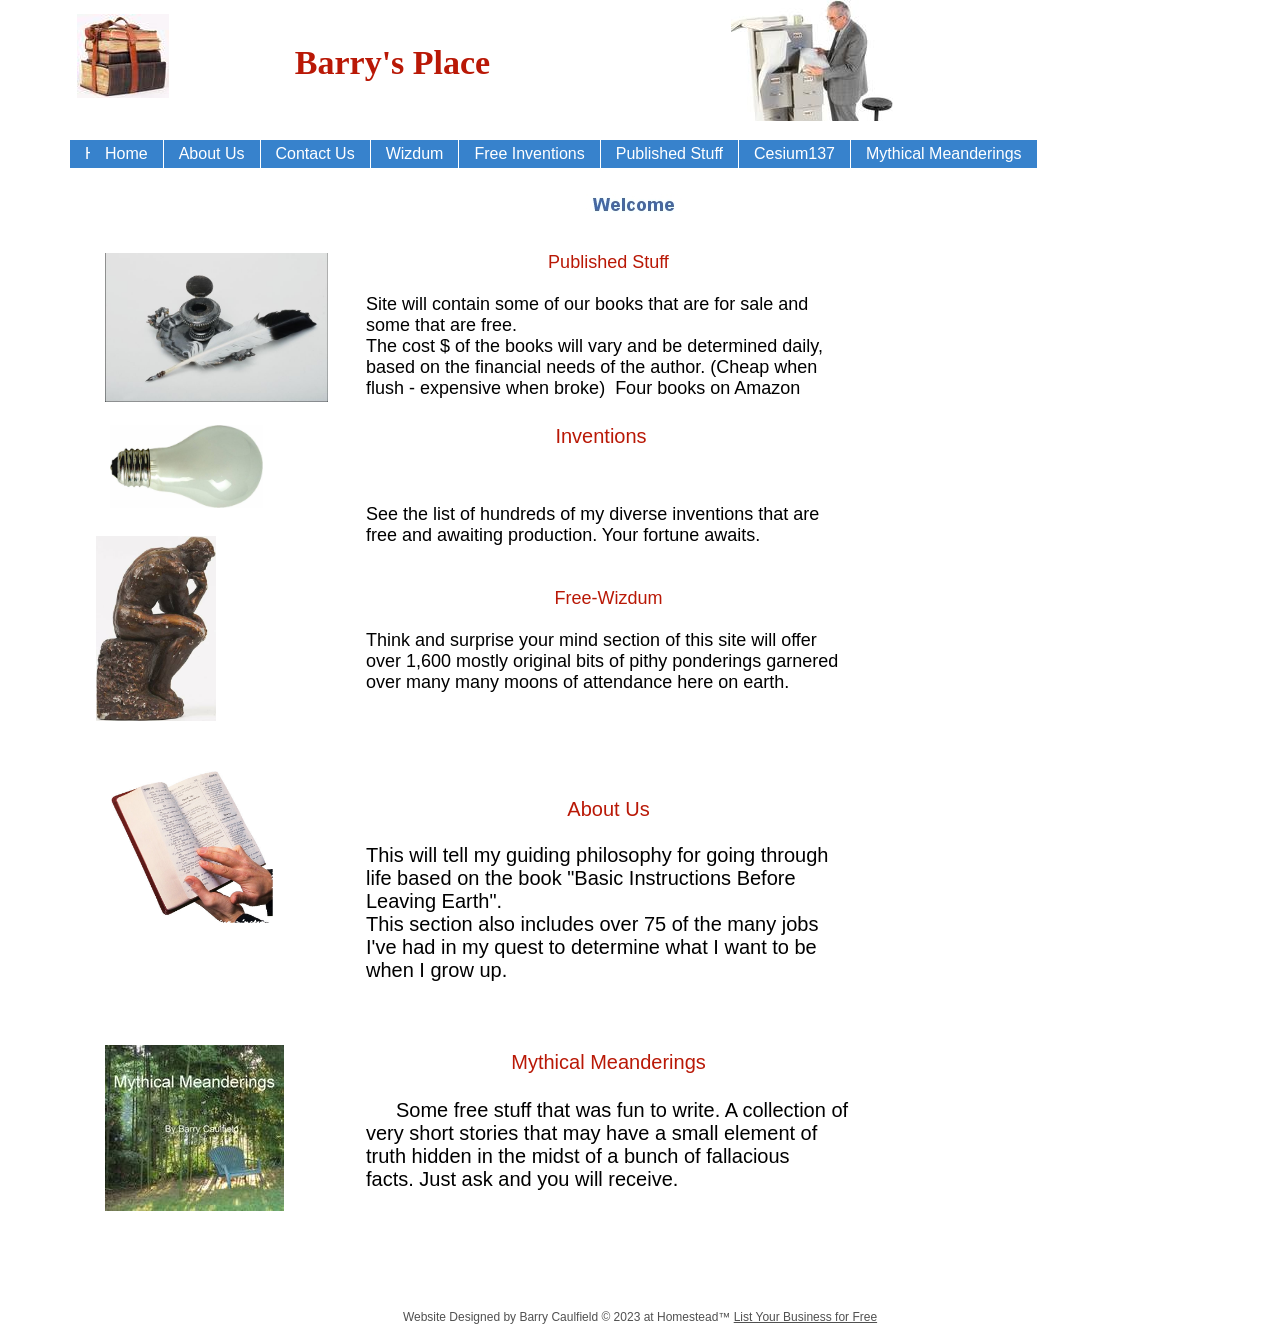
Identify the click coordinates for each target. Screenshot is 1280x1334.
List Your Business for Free (805, 1317)
